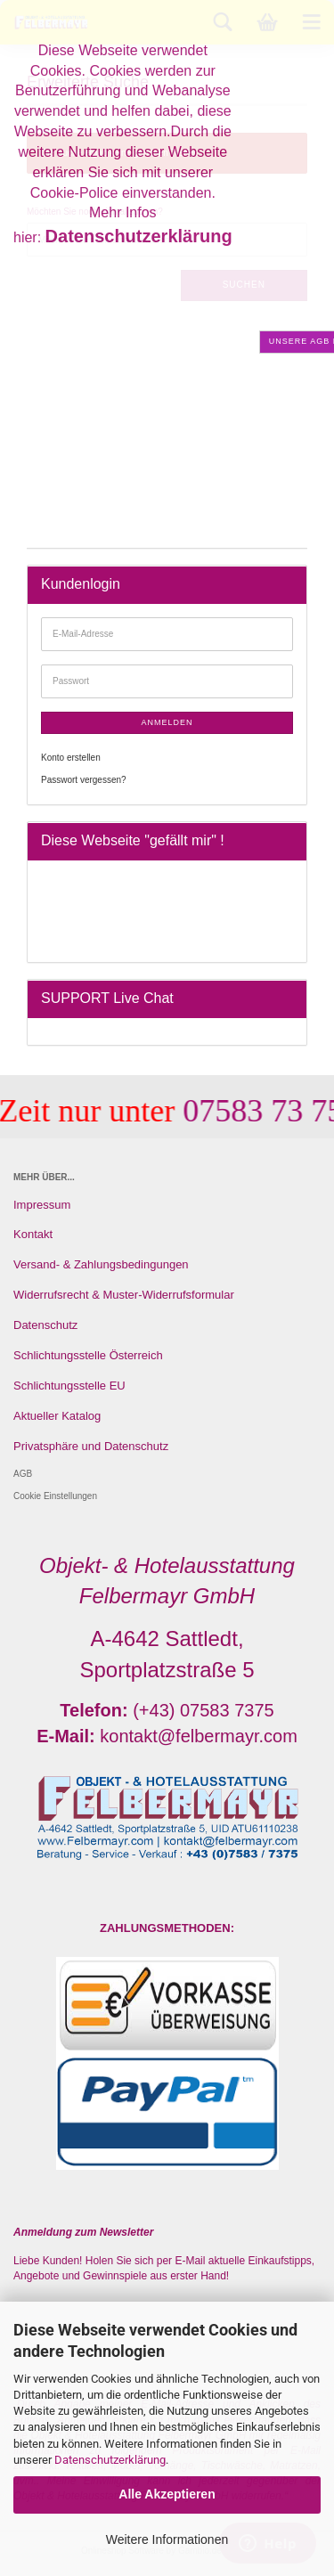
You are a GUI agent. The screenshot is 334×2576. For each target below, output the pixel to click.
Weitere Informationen (167, 2539)
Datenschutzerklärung (110, 2459)
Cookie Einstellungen (55, 1496)
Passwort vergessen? (83, 780)
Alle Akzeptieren (166, 2494)
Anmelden (166, 722)
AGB (22, 1474)
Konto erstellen (71, 757)
